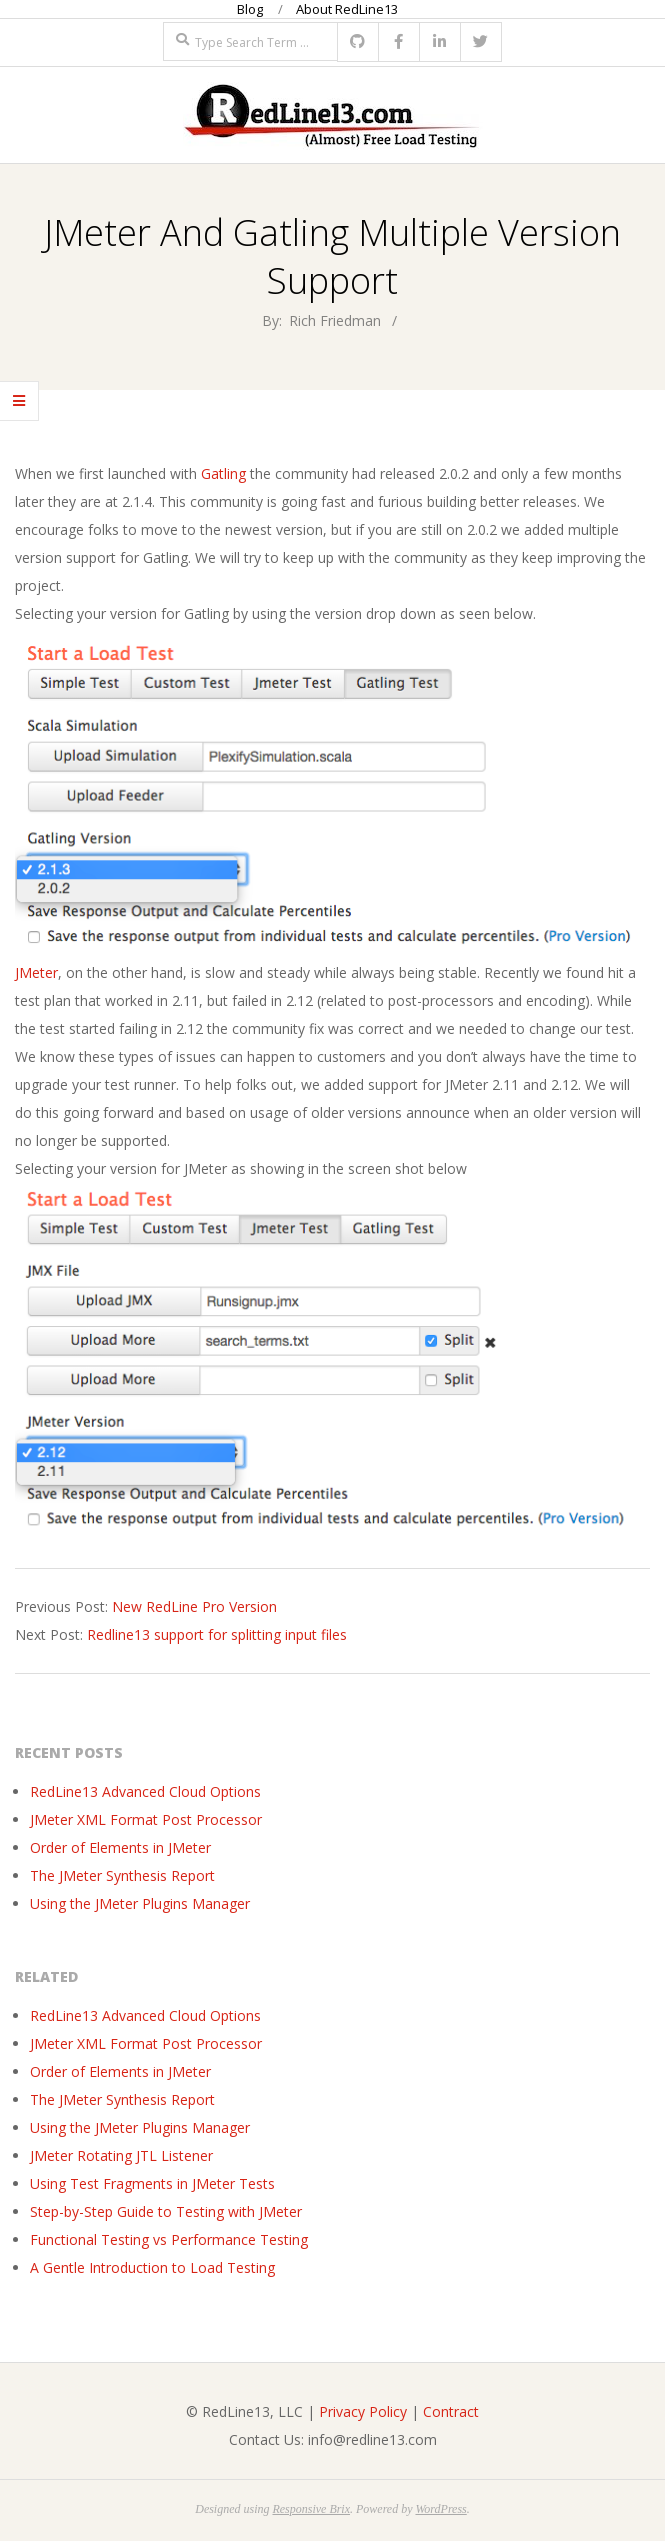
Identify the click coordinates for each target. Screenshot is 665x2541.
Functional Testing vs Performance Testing (169, 2239)
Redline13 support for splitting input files (217, 1634)
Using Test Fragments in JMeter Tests (152, 2183)
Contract (451, 2411)
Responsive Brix (311, 2509)
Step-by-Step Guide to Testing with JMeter (166, 2211)
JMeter (36, 972)
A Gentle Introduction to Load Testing (152, 2267)
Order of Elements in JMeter (120, 1847)
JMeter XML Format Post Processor (146, 1819)
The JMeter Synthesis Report (122, 1875)
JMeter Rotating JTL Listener (121, 2155)
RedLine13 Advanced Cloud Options (145, 1791)
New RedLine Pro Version (194, 1606)
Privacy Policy (363, 2411)
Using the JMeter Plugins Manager (140, 1903)
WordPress (440, 2509)
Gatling (223, 473)
